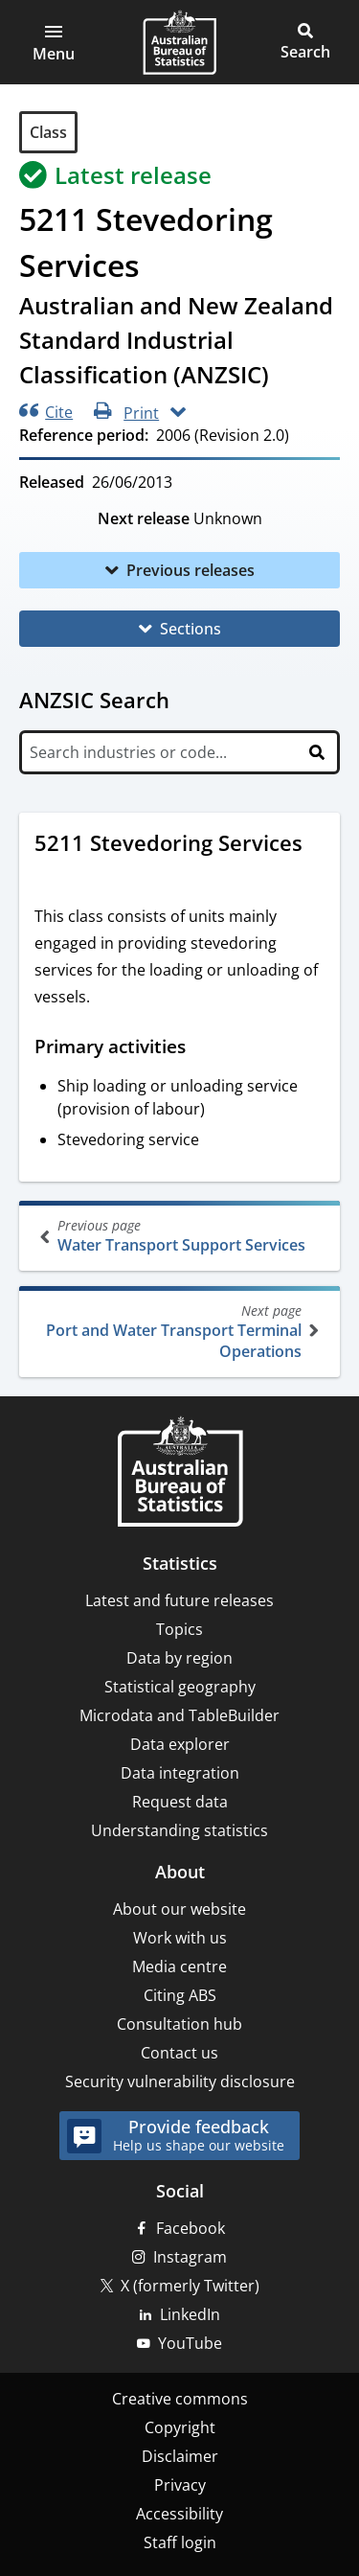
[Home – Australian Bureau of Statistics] (180, 1473)
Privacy (180, 2485)
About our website (179, 1909)
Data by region (179, 1657)
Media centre (179, 1966)
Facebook (190, 2228)
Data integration (180, 1772)
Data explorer (180, 1744)
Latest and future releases (179, 1600)
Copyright (180, 2427)
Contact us (179, 2052)
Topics (179, 1629)
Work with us (180, 1937)
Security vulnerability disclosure (180, 2081)
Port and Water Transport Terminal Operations (177, 1331)
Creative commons (180, 2398)
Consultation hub (179, 2024)
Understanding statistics (179, 1830)
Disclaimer (180, 2456)
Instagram (190, 2256)
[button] (53, 42)
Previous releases (190, 570)
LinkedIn (190, 2314)
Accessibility (179, 2513)
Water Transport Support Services (181, 1235)
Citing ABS (180, 1995)
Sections (190, 628)
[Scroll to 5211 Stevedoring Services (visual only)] (52, 875)
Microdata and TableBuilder (179, 1715)
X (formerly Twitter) (190, 2285)
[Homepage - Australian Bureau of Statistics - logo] (179, 42)
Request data (180, 1801)
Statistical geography (180, 1686)
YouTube (190, 2343)
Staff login (180, 2542)
